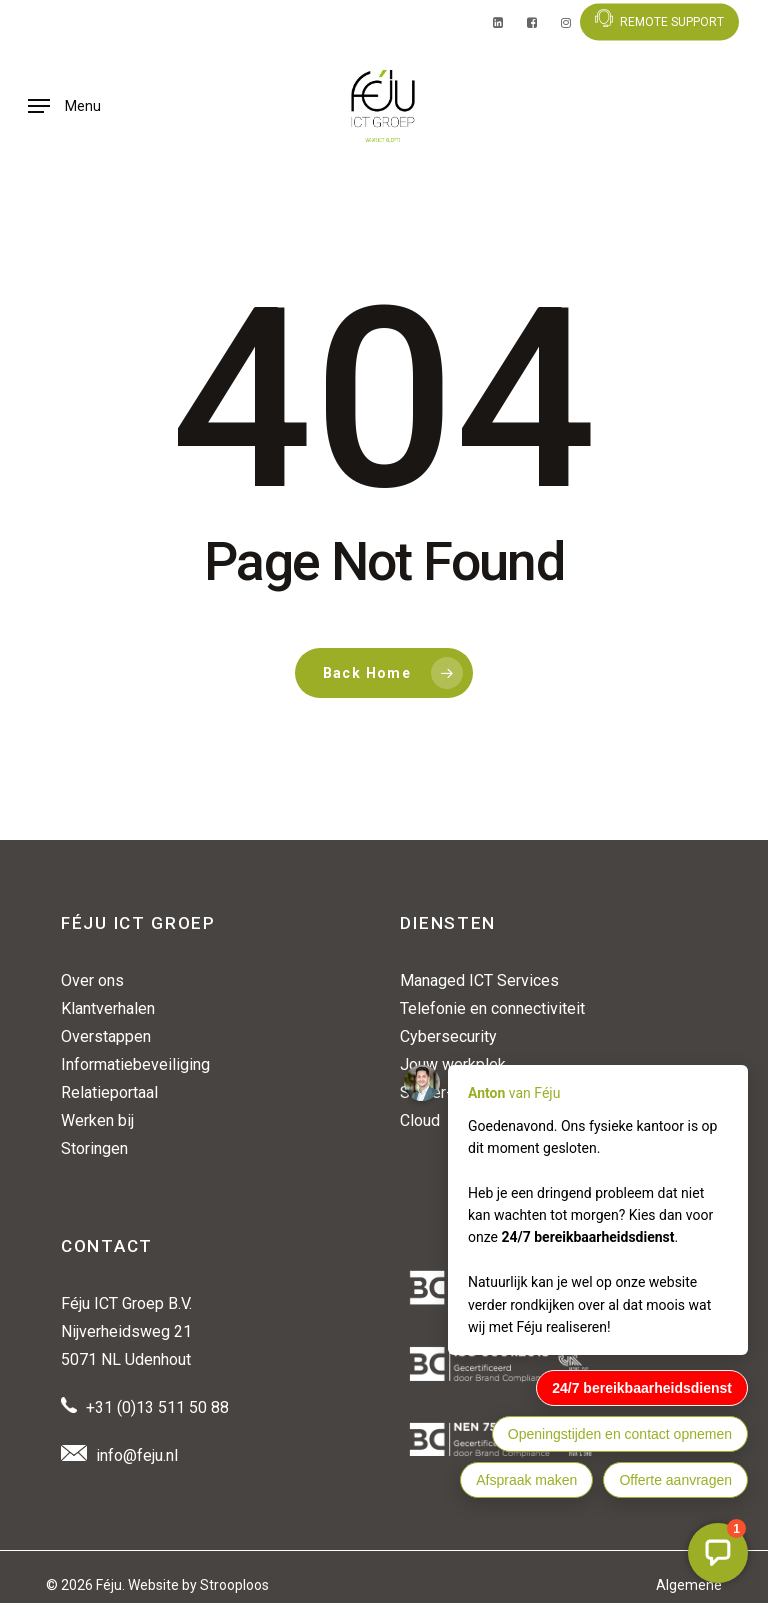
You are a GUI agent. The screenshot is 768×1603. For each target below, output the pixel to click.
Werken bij (97, 1120)
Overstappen (106, 1036)
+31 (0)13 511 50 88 (157, 1407)
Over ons (92, 980)
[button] (64, 106)
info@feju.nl (137, 1455)
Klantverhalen (108, 1008)
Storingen (94, 1148)
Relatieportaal (109, 1092)
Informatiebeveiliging (135, 1064)
